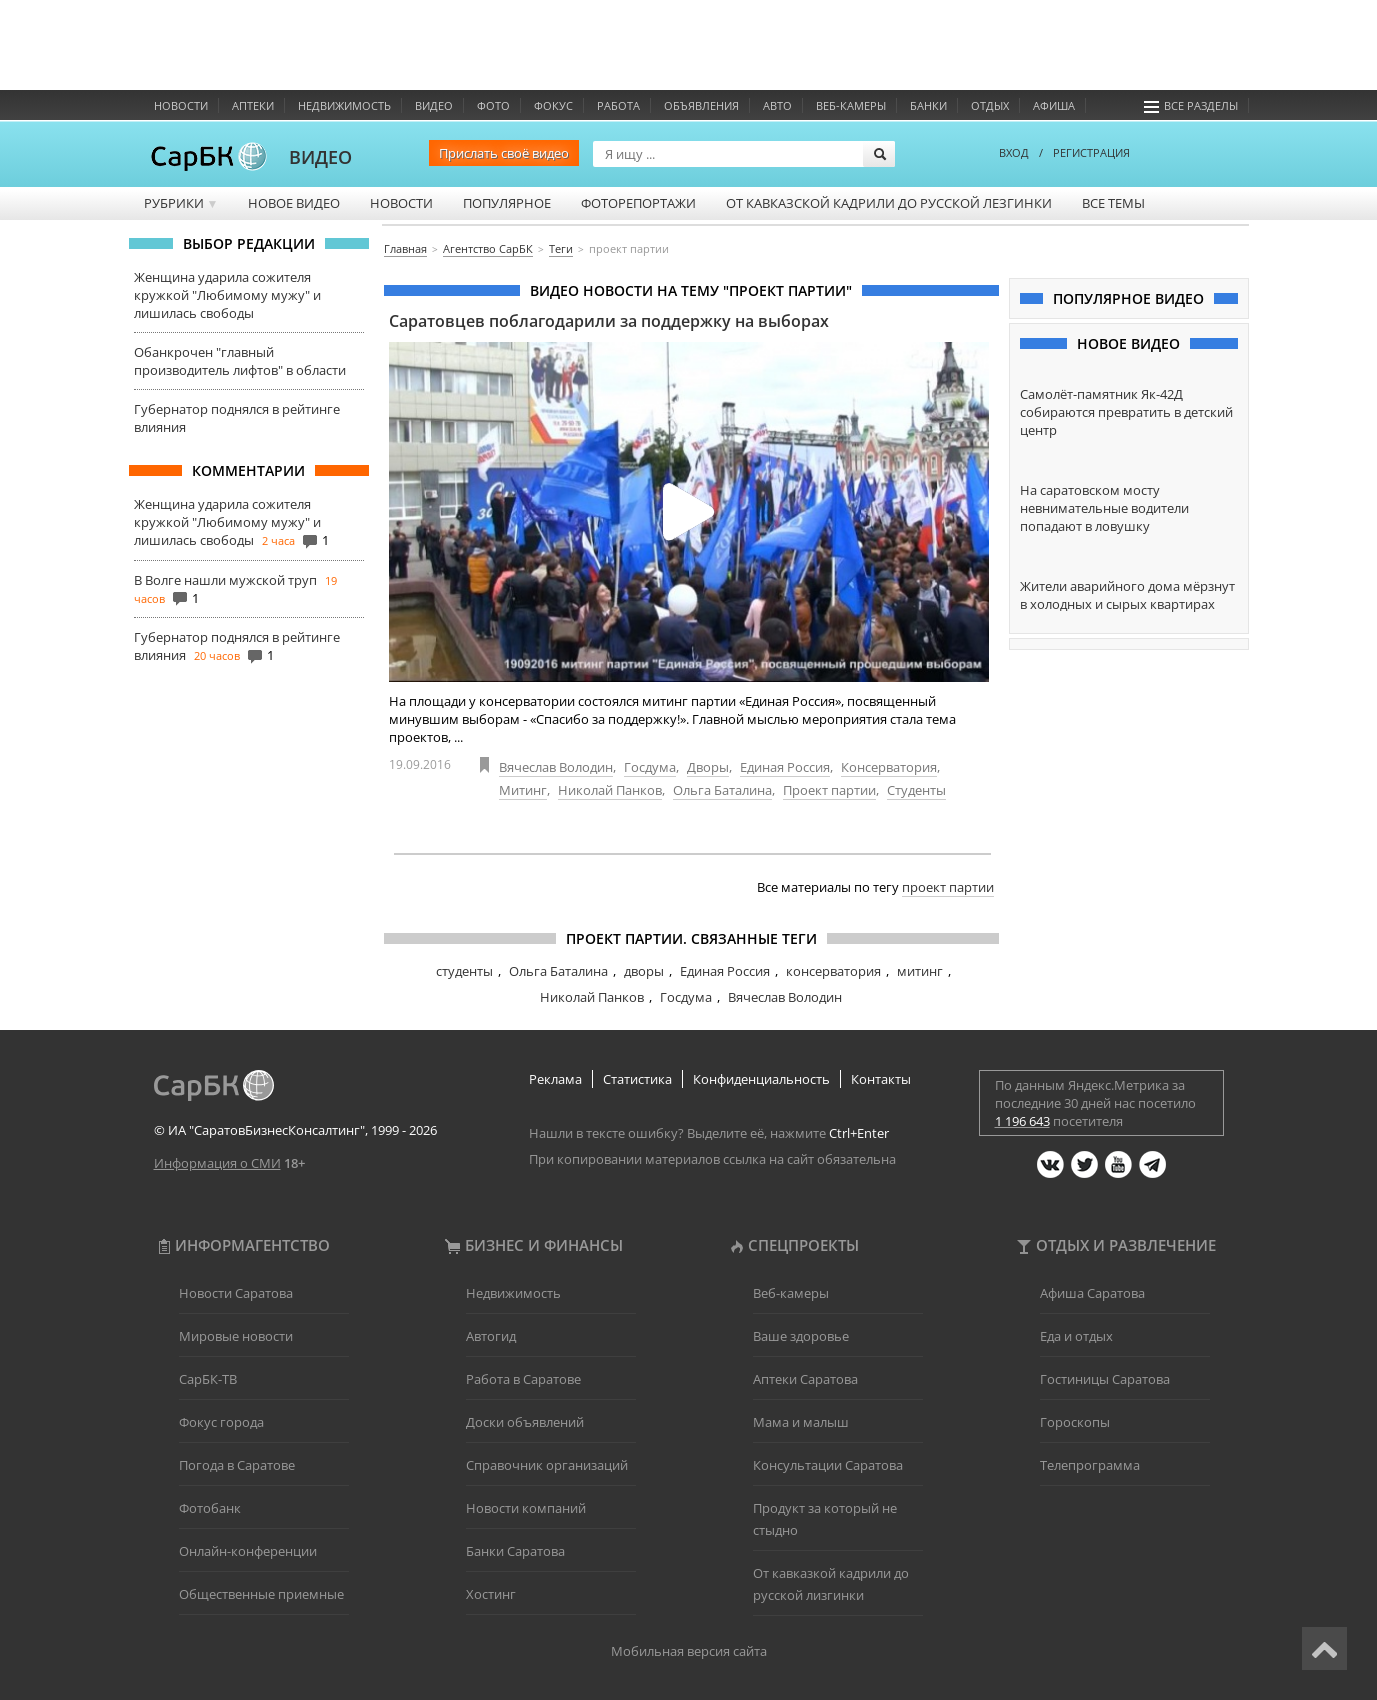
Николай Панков (610, 790)
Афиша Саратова (1092, 1293)
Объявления (701, 105)
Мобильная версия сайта (689, 1651)
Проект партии (829, 790)
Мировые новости (236, 1336)
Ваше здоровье (801, 1336)
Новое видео (294, 203)
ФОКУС (553, 105)
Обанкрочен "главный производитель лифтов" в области (240, 361)
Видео (434, 105)
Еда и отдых (1076, 1336)
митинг (920, 971)
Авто (777, 105)
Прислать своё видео (504, 153)
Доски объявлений (525, 1422)
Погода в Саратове (237, 1465)
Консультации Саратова (828, 1465)
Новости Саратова (236, 1293)
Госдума (650, 767)
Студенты (916, 790)
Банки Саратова (515, 1551)
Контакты (881, 1079)
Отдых (990, 105)
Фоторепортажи (638, 203)
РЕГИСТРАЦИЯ (1091, 152)
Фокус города (221, 1422)
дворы (644, 971)
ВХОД (1014, 152)
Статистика (637, 1079)
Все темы (1113, 203)
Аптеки (253, 105)
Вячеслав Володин (556, 767)
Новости (181, 105)
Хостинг (491, 1594)
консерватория (833, 971)
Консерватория (889, 767)
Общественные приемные (261, 1594)
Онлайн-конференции (248, 1551)
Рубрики (181, 203)
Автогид (491, 1336)
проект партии (948, 887)
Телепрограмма (1090, 1465)
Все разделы (1191, 105)
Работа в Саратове (523, 1379)
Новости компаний (526, 1508)
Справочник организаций (547, 1465)
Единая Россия (785, 767)
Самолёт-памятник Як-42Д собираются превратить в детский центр (1126, 412)
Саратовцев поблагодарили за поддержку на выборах (609, 321)
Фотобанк (210, 1508)
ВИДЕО (320, 157)
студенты (464, 971)
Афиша (1054, 105)
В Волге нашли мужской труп (225, 580)
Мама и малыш (801, 1422)
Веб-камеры (851, 105)
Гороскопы (1075, 1422)
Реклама (555, 1079)
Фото (493, 105)
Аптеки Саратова (805, 1379)
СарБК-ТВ (208, 1379)
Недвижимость (344, 105)
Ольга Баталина (722, 790)
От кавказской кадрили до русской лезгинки (889, 203)
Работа (618, 105)
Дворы (708, 767)
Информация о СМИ (217, 1163)
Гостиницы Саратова (1105, 1379)
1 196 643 (1022, 1121)
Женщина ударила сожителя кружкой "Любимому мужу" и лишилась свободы (227, 295)
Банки (928, 105)
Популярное (507, 203)
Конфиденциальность (761, 1079)
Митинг (523, 790)
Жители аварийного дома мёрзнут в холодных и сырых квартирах (1127, 595)
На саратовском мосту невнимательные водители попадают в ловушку (1104, 508)
